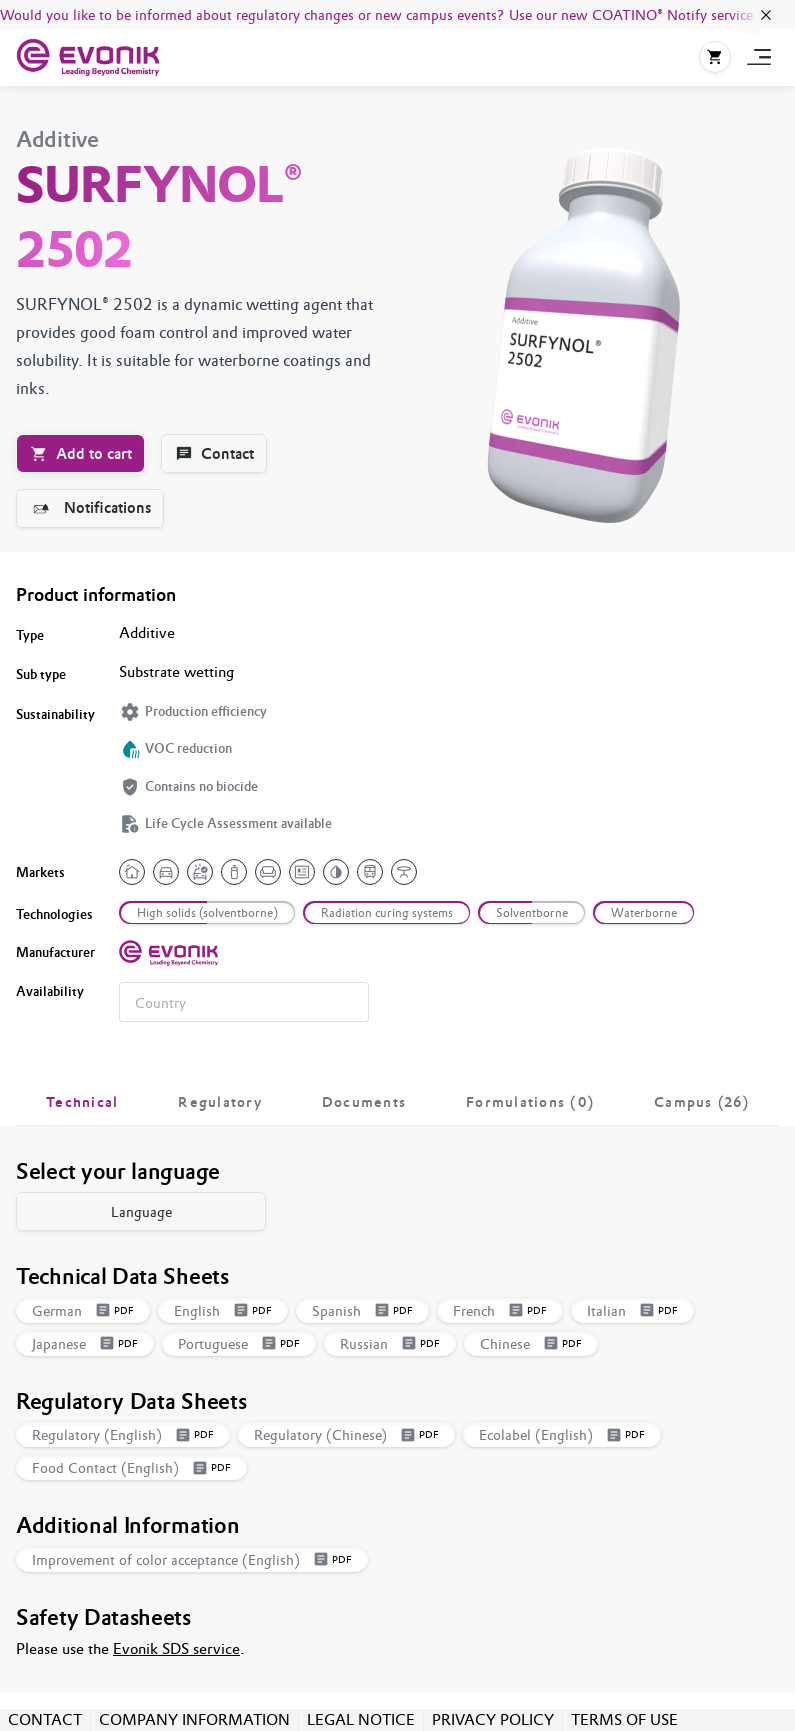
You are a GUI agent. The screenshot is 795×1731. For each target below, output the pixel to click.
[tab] (82, 1102)
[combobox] (244, 1002)
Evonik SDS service (176, 1648)
